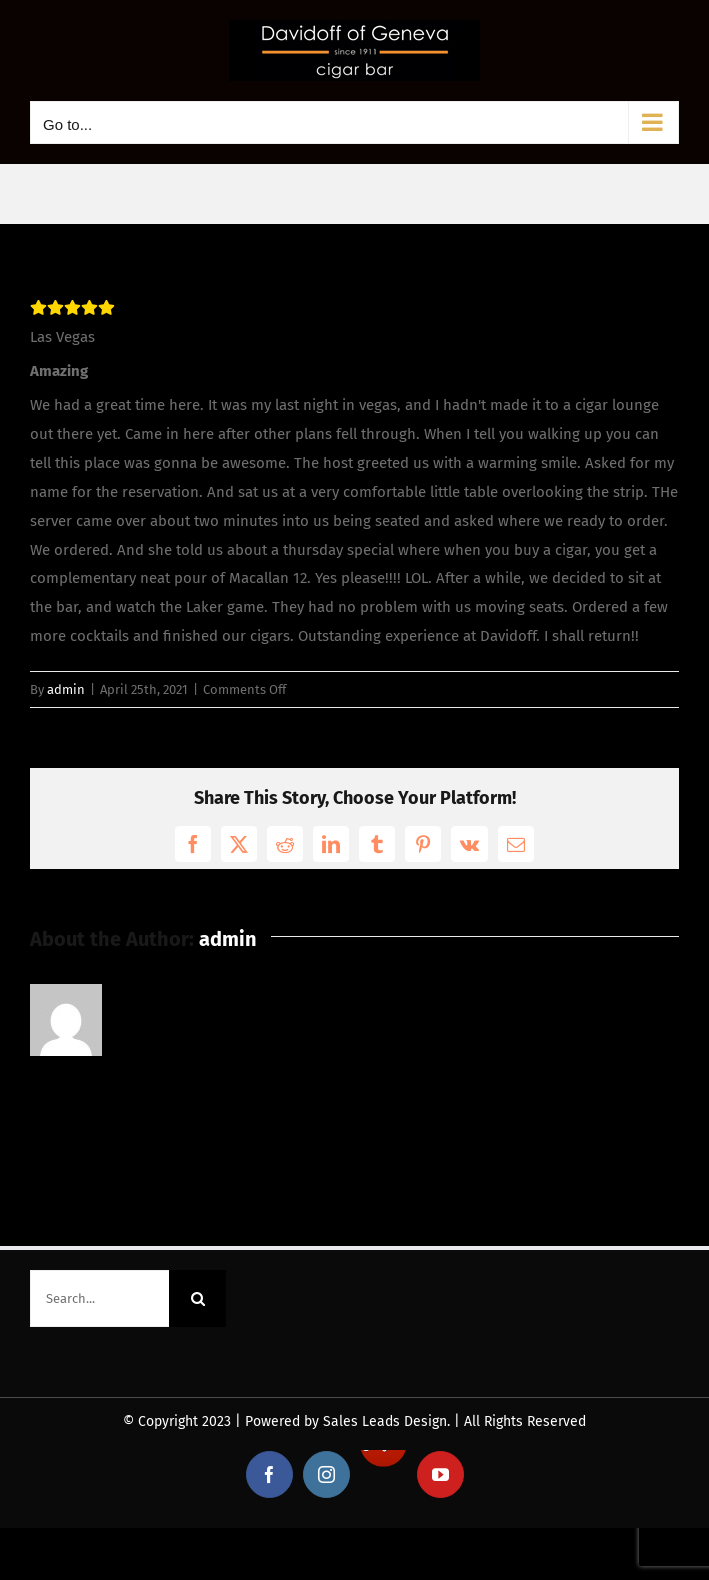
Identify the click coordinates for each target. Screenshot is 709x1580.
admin (66, 689)
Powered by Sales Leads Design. (347, 1421)
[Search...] (99, 1298)
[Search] (197, 1298)
